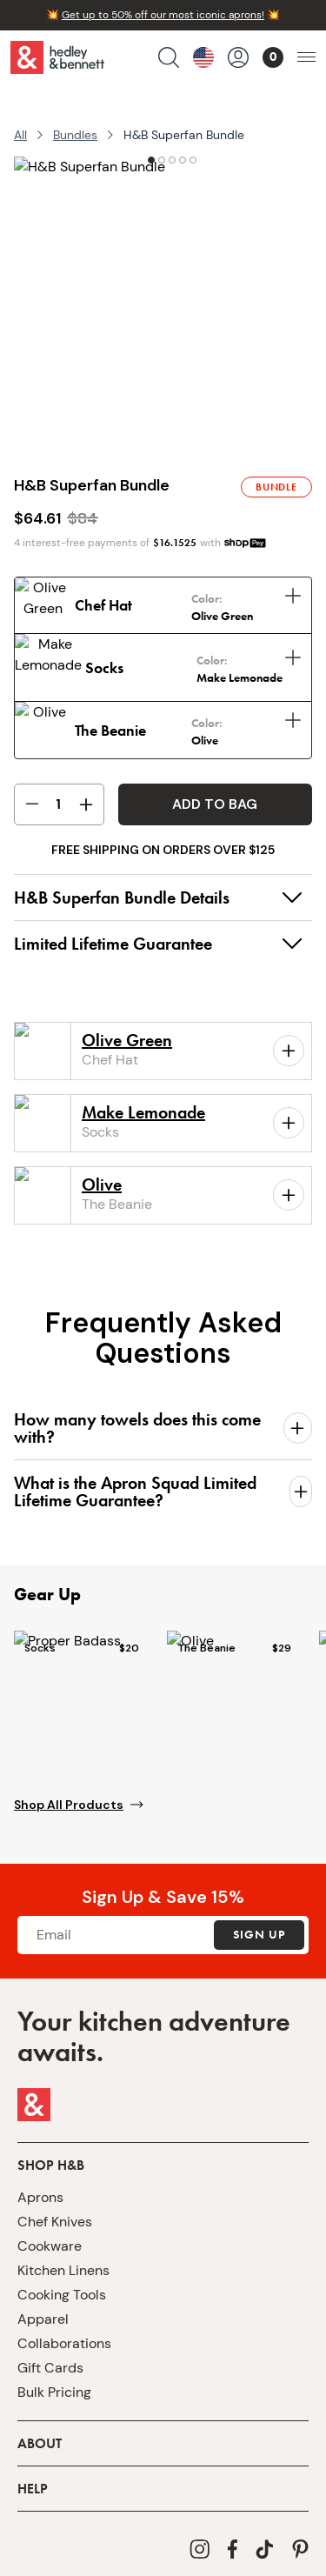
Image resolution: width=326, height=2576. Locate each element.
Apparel (43, 2308)
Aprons (40, 2186)
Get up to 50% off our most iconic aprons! (163, 15)
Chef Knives (54, 2210)
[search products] (168, 57)
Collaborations (64, 2332)
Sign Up (259, 1924)
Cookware (49, 2235)
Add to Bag (214, 793)
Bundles (75, 135)
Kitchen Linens (63, 2259)
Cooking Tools (61, 2283)
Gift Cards (50, 2356)
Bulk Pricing (54, 2381)
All (20, 135)
